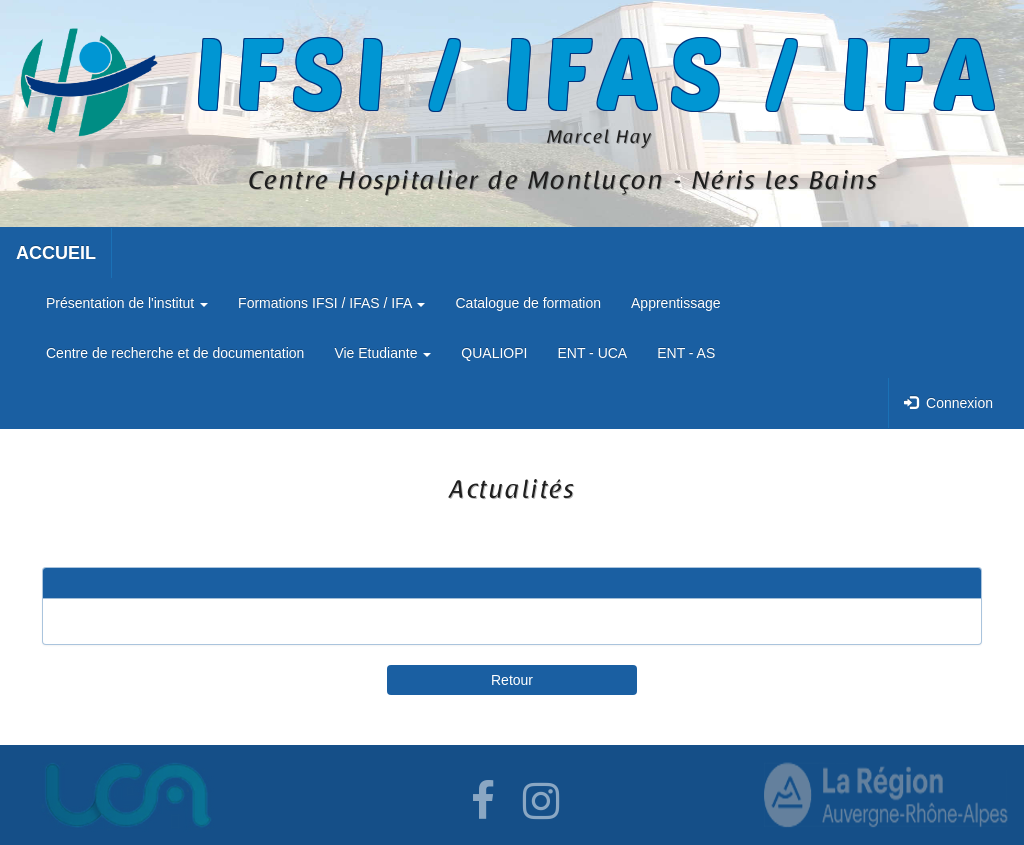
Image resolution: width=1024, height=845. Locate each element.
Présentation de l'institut (127, 303)
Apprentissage (676, 303)
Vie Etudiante (382, 353)
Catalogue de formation (528, 303)
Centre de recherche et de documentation (175, 353)
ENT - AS (686, 353)
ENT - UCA (592, 353)
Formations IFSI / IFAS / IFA (331, 303)
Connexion (948, 403)
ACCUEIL (56, 253)
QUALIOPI (494, 353)
